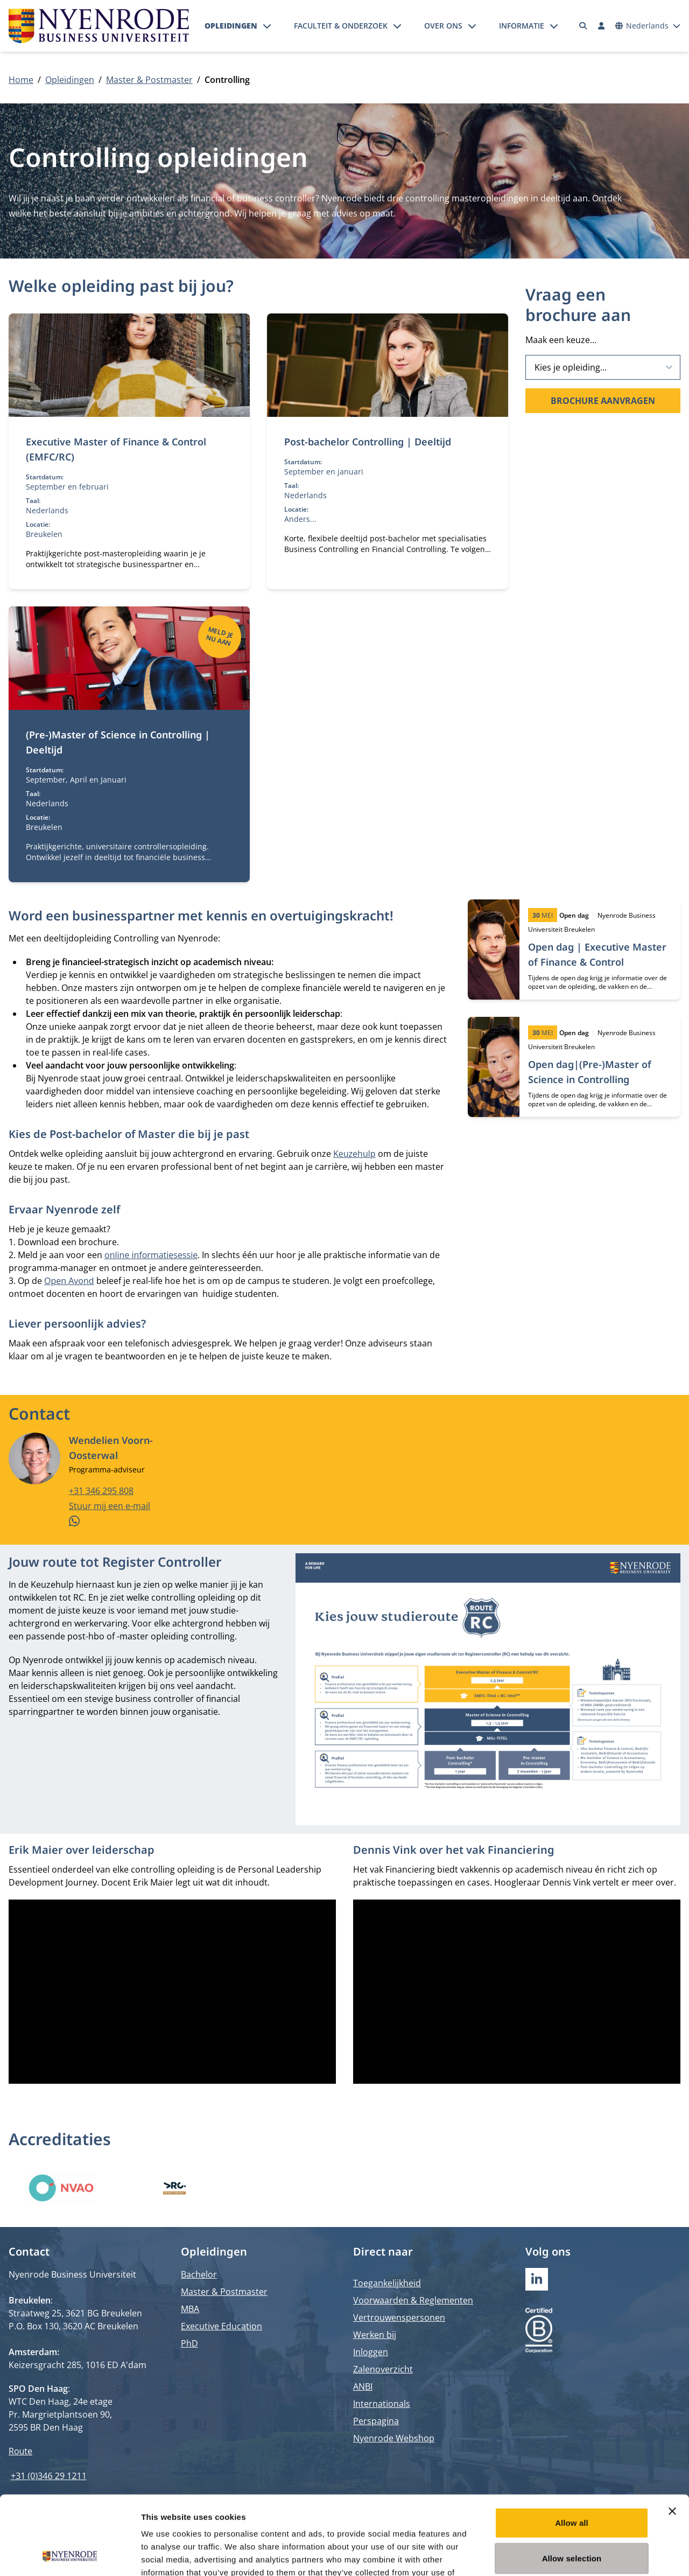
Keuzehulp (354, 1154)
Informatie (521, 25)
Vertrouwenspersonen (399, 2317)
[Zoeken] (583, 26)
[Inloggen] (601, 26)
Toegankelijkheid (387, 2283)
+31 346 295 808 (101, 1491)
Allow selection (572, 2484)
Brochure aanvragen (603, 401)
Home (21, 80)
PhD (189, 2343)
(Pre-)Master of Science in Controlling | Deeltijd (118, 742)
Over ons (443, 25)
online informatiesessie (151, 1255)
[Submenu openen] (267, 26)
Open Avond (69, 1281)
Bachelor (199, 2274)
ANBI (362, 2386)
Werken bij (374, 2335)
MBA (190, 2309)
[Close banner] (672, 2437)
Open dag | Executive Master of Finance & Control (597, 954)
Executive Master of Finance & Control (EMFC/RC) (116, 449)
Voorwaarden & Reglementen (413, 2300)
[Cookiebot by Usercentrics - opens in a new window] (70, 2555)
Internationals (381, 2404)
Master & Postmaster (149, 80)
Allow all (571, 2448)
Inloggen (370, 2352)
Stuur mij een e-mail (109, 1506)
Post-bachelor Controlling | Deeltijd (367, 441)
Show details (565, 2554)
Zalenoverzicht (383, 2369)
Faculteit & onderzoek (341, 25)
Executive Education (221, 2326)
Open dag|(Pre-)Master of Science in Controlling (589, 1072)
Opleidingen (231, 25)
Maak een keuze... (560, 340)
